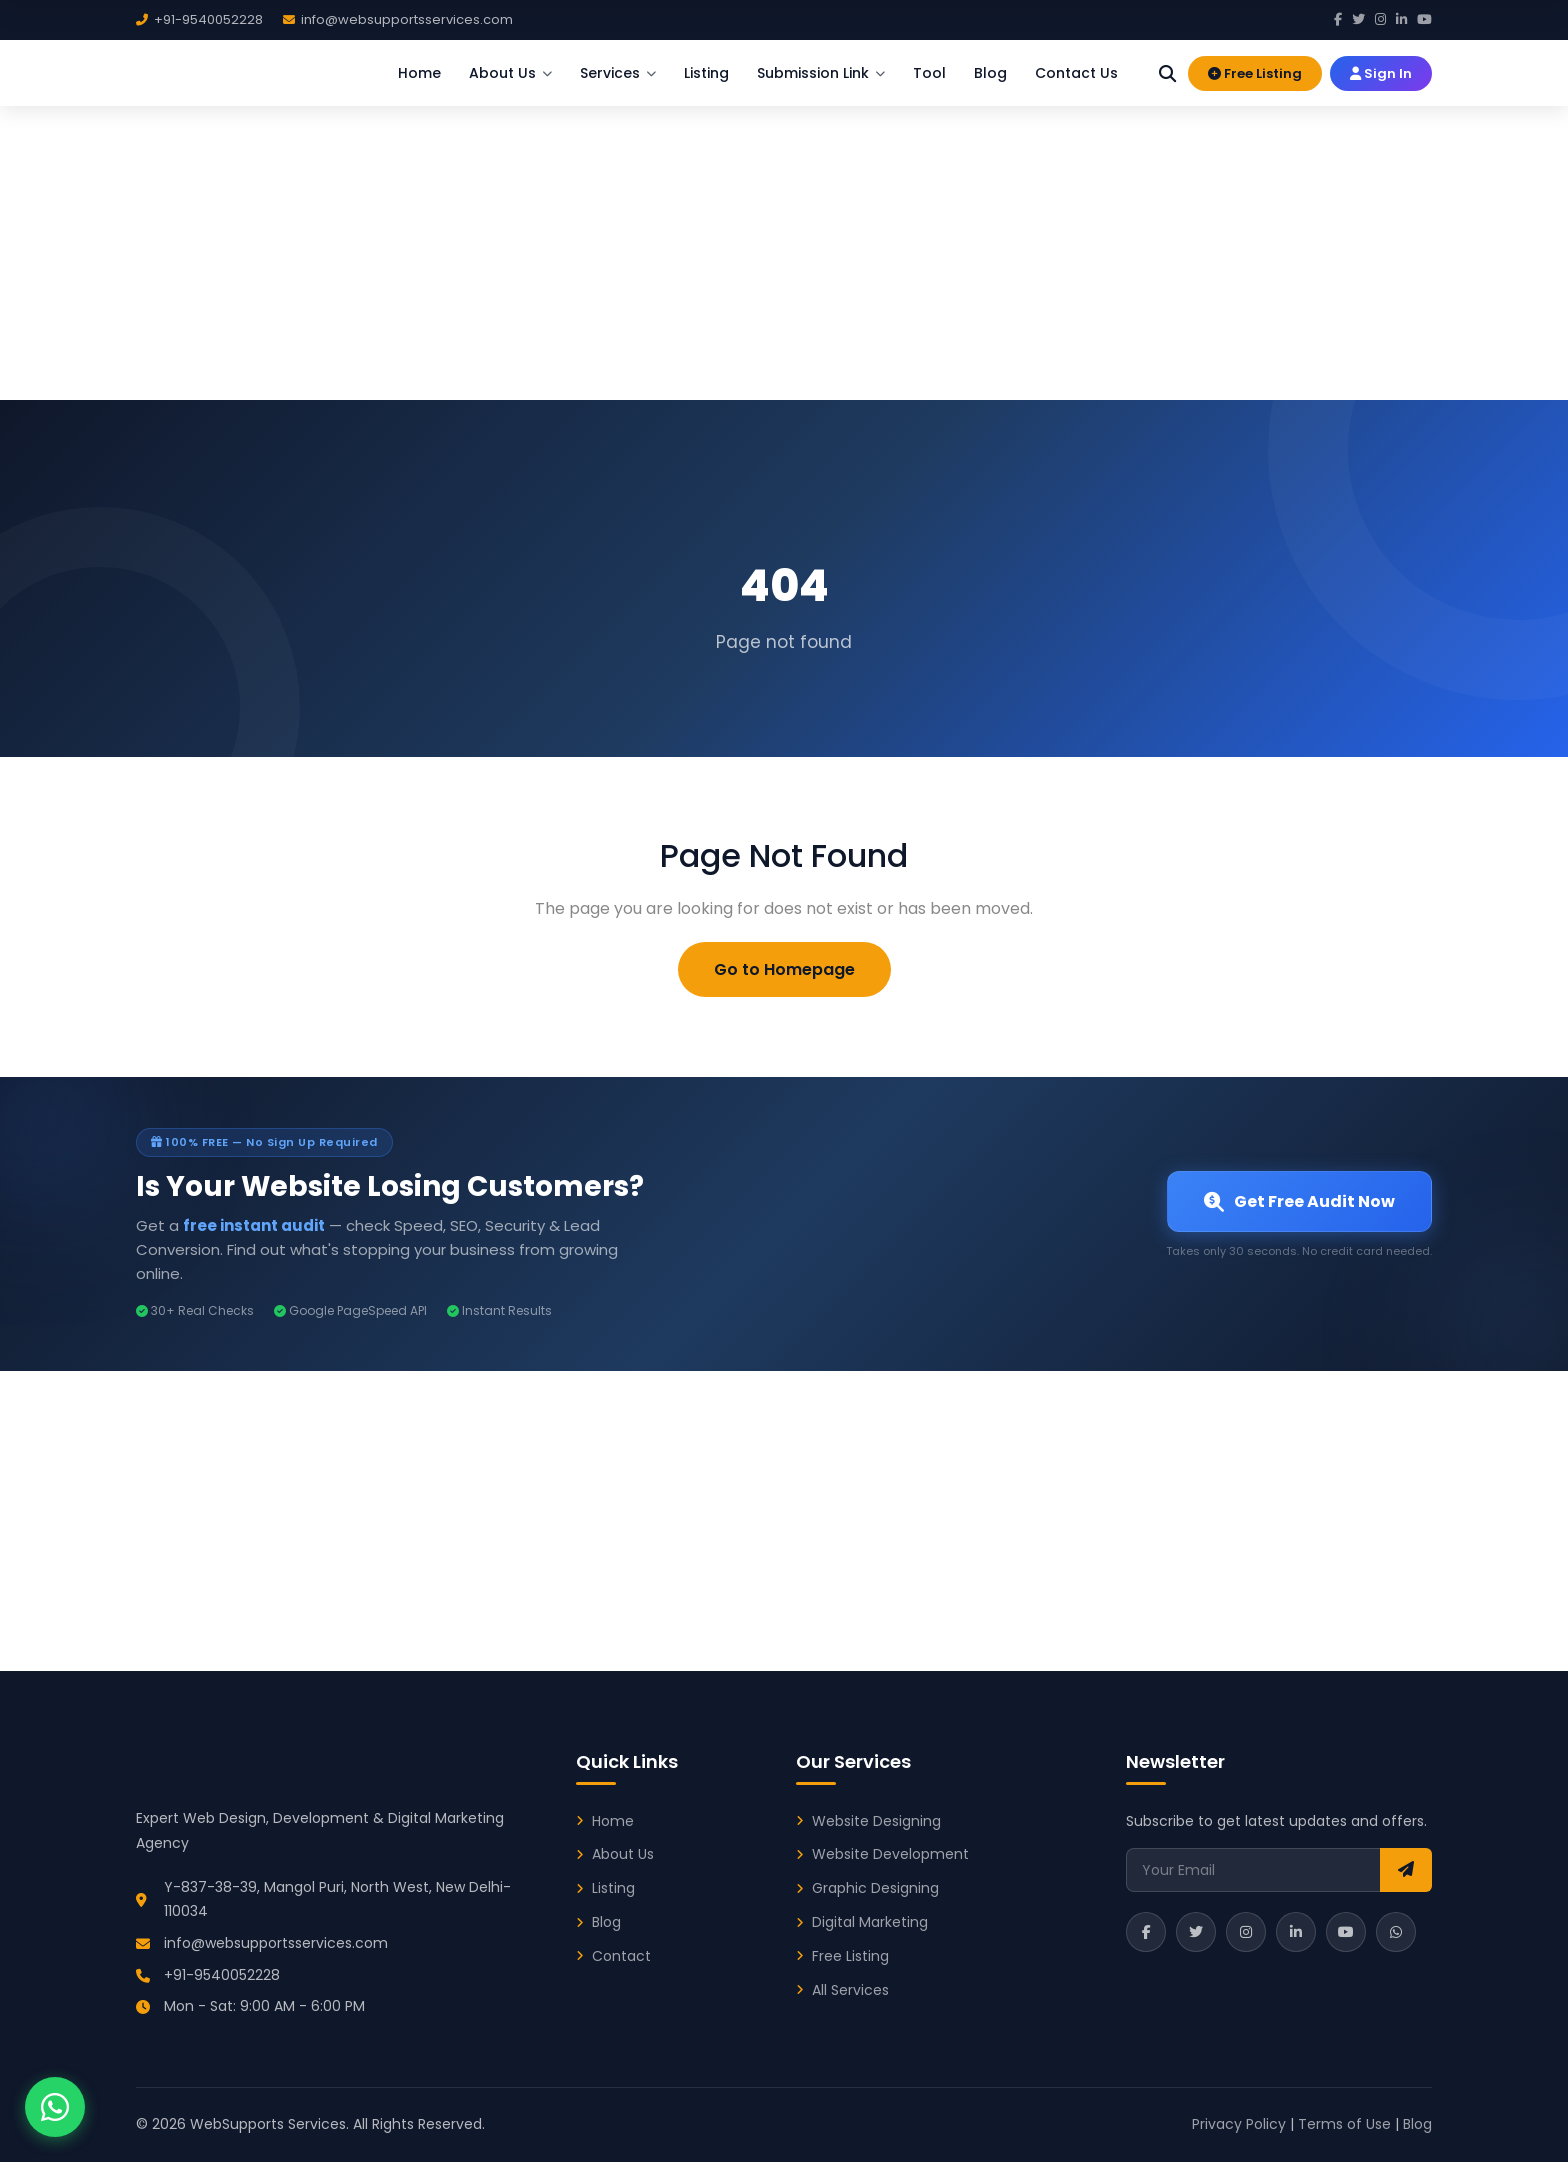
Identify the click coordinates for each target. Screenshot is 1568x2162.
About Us (623, 1854)
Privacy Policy (1239, 2124)
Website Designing (876, 1821)
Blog (990, 72)
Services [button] (618, 72)
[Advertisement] (784, 250)
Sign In (1381, 72)
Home (419, 72)
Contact (621, 1956)
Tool (929, 72)
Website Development (890, 1854)
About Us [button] (510, 72)
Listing (706, 72)
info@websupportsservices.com (276, 1943)
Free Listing (1255, 72)
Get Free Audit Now (1299, 1201)
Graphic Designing (875, 1888)
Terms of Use (1344, 2124)
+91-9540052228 (222, 1975)
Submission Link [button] (821, 72)
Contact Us (1076, 72)
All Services (850, 1990)
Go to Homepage (784, 969)
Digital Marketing (870, 1922)
